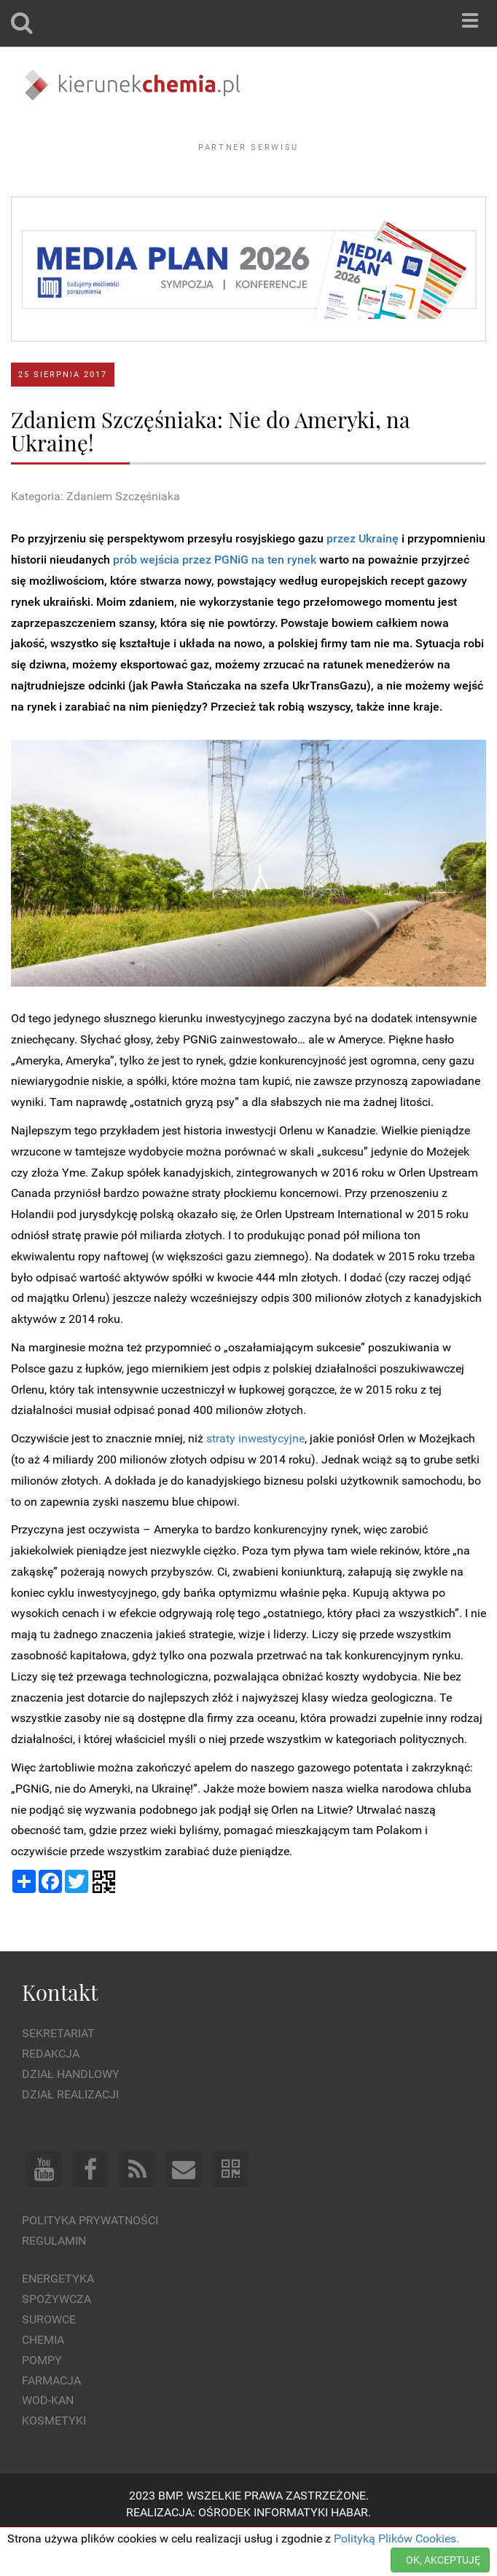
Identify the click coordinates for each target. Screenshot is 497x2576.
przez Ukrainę (362, 578)
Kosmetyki (54, 2461)
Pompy (42, 2399)
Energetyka (58, 2319)
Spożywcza (56, 2339)
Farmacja (51, 2420)
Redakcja (50, 2094)
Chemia (43, 2380)
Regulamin (54, 2280)
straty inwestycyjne (255, 1478)
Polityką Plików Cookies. (396, 2538)
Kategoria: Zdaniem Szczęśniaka (95, 535)
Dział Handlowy (71, 2114)
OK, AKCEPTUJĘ (443, 2560)
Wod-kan (48, 2440)
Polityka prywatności (90, 2260)
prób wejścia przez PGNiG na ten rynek (214, 600)
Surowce (49, 2359)
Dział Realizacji (70, 2134)
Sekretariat (58, 2073)
